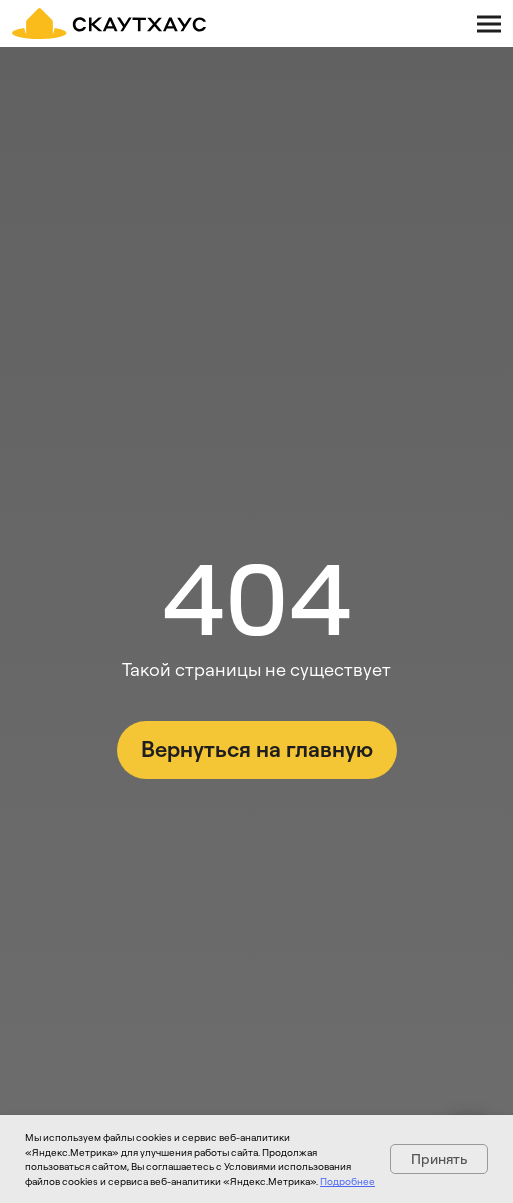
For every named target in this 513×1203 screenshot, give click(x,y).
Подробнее (347, 1181)
